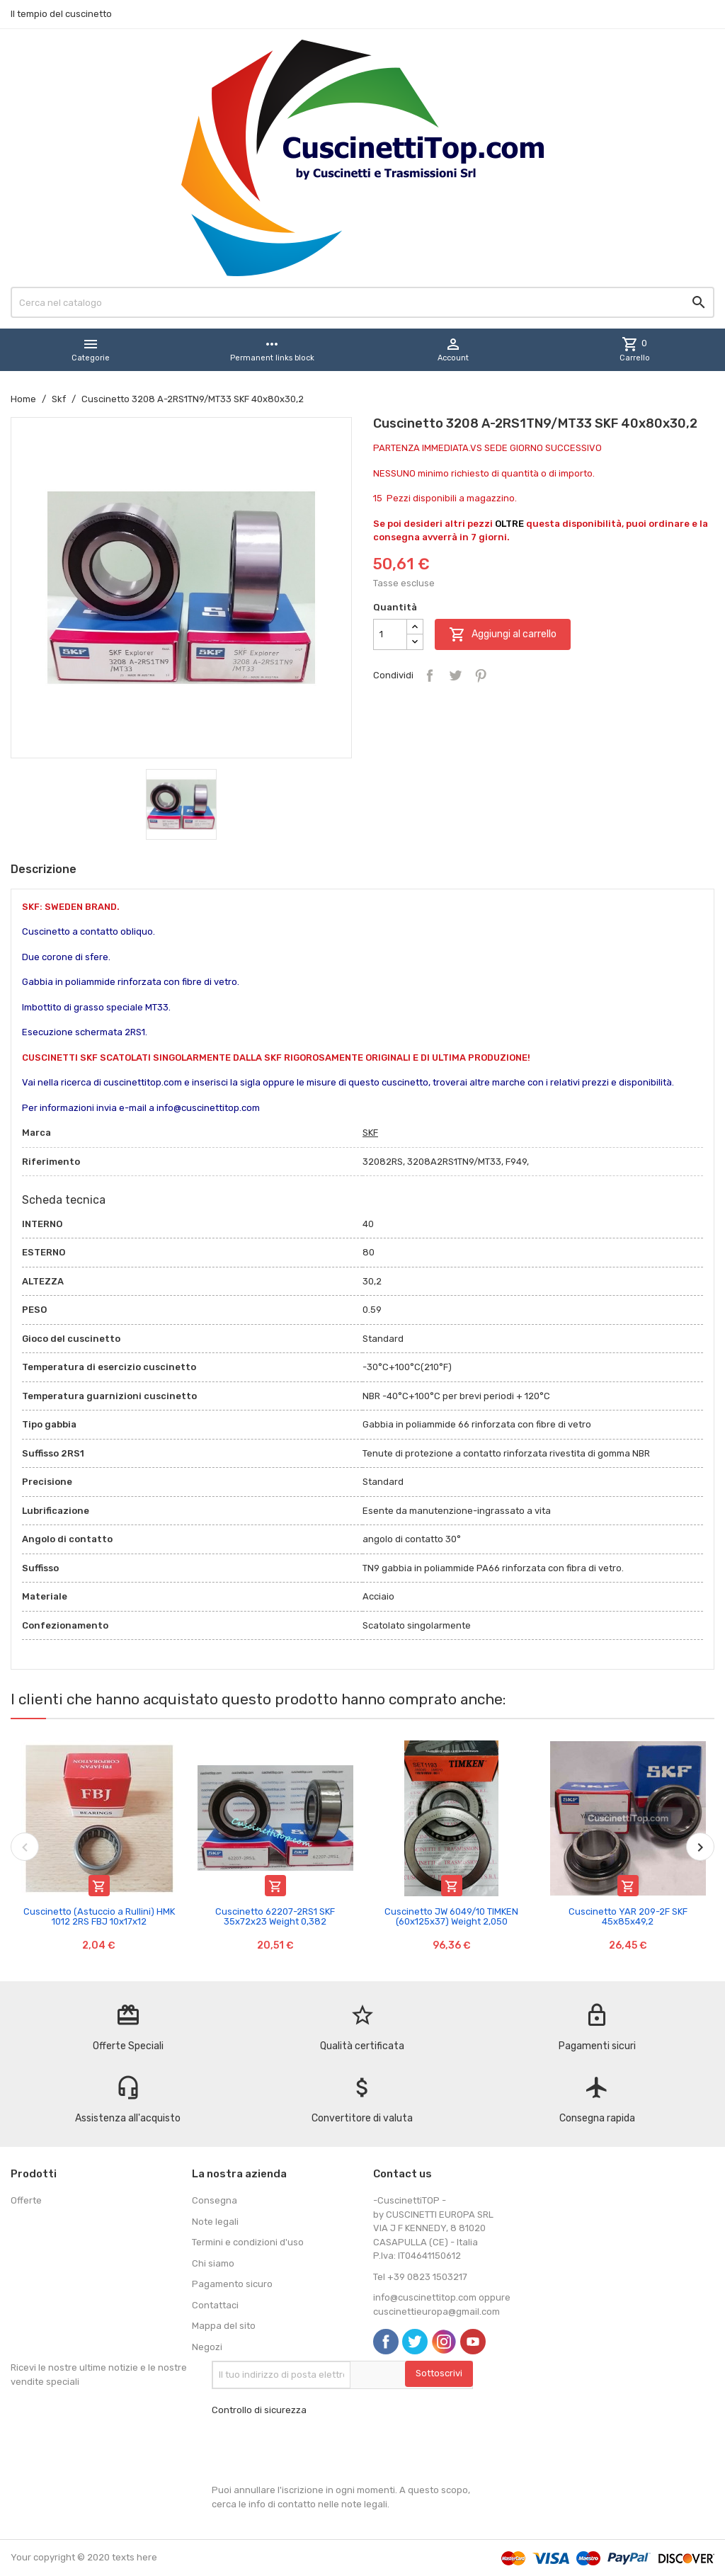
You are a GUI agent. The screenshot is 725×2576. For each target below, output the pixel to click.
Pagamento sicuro (232, 2284)
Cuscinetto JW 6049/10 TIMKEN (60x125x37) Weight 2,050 (451, 1916)
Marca (36, 1132)
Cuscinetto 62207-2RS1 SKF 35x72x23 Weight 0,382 (275, 1916)
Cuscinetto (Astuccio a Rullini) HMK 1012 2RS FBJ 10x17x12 (99, 1916)
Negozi (207, 2347)
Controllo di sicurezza (259, 2410)
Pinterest (480, 675)
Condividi (429, 675)
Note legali (215, 2221)
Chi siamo (213, 2263)
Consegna (214, 2200)
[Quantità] (390, 634)
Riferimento (51, 1161)
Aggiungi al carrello (502, 634)
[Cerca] (362, 302)
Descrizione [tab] (43, 869)
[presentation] (319, 2450)
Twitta (455, 675)
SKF (370, 1132)
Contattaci (215, 2305)
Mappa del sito (224, 2325)
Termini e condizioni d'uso (248, 2242)
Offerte (26, 2200)
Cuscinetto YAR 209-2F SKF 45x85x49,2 (628, 1916)
